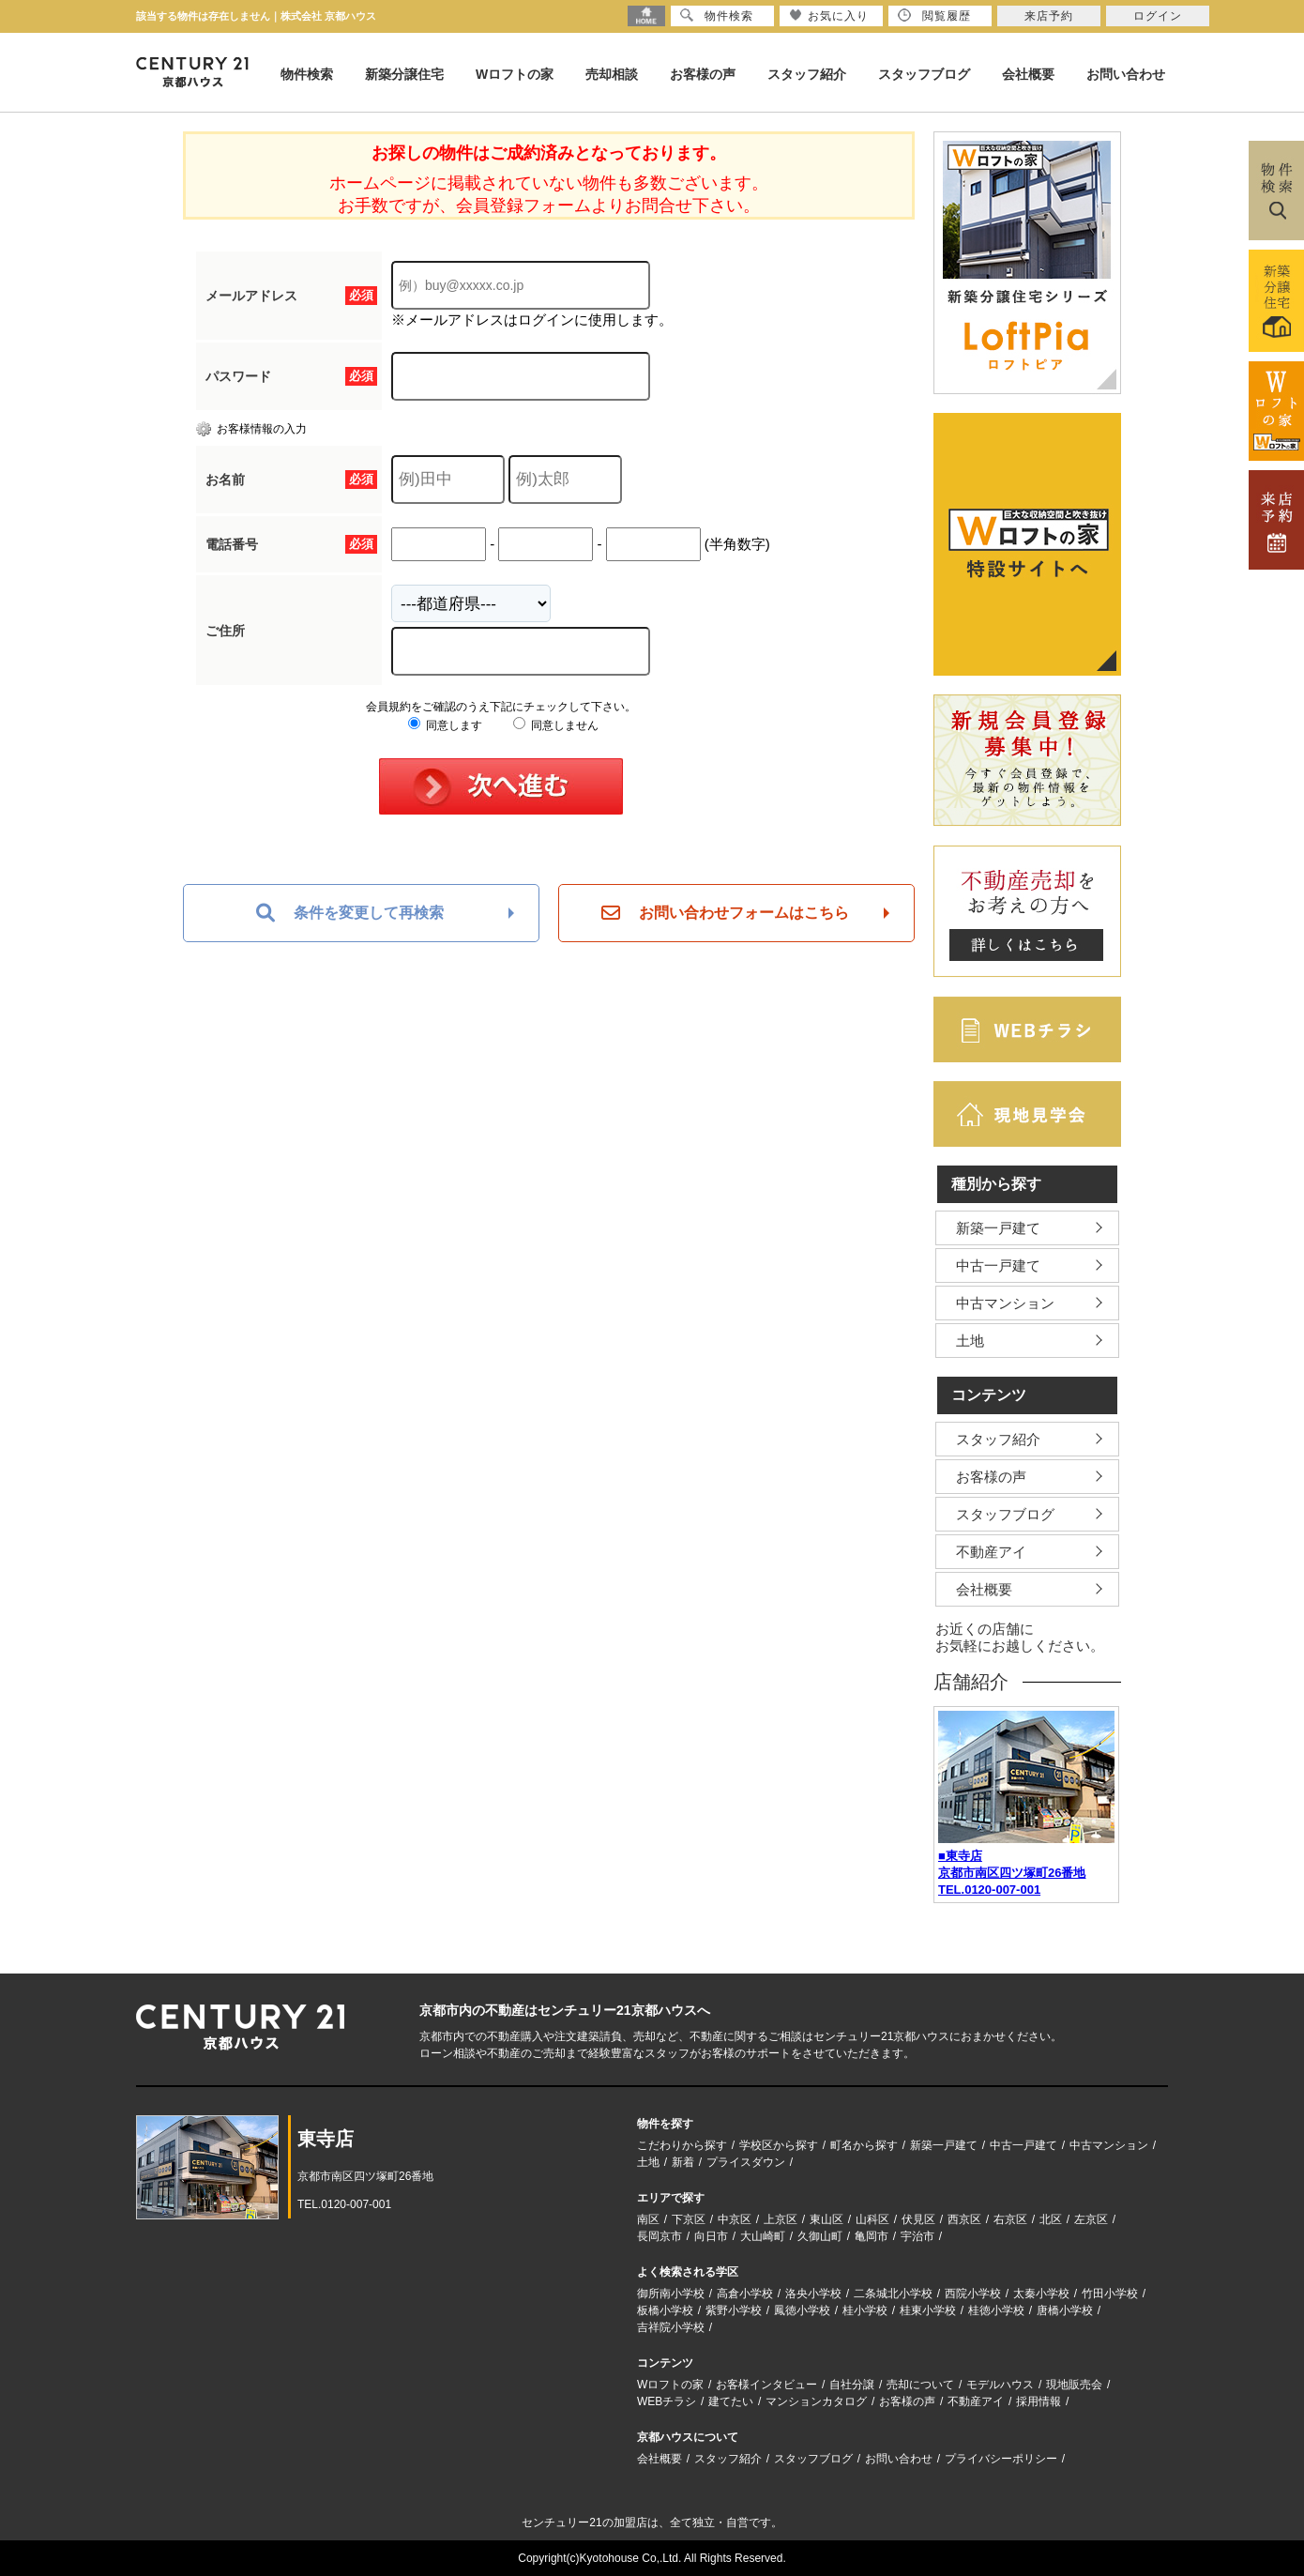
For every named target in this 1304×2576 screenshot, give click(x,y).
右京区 (1010, 2219)
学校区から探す (778, 2145)
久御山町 (819, 2236)
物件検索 (307, 74)
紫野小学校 (733, 2310)
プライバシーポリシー (1001, 2458)
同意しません (556, 725)
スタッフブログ (924, 74)
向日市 (711, 2236)
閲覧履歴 (934, 15)
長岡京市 (659, 2236)
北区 (1050, 2219)
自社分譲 (851, 2384)
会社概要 (1028, 74)
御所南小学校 (671, 2293)
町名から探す (864, 2145)
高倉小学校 (745, 2293)
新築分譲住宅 (404, 74)
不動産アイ (991, 1552)
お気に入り (829, 15)
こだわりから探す (682, 2145)
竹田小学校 (1110, 2293)
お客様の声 (702, 74)
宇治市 (917, 2236)
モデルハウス (1000, 2384)
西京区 (964, 2219)
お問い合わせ (1125, 74)
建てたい (730, 2401)
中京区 (734, 2219)
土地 (970, 1341)
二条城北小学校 (893, 2293)
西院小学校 (973, 2293)
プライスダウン (745, 2162)
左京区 (1091, 2219)
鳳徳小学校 (802, 2310)
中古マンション (1005, 1303)
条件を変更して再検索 (350, 913)
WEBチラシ (666, 2401)
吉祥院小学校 (671, 2327)
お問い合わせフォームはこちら (725, 913)
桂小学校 (864, 2310)
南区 (648, 2219)
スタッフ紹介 (806, 74)
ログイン (1157, 16)
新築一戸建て (998, 1228)
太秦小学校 (1041, 2293)
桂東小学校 (928, 2310)
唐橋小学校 (1065, 2310)
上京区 (780, 2219)
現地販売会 (1074, 2384)
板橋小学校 (665, 2310)
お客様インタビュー (766, 2384)
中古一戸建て (998, 1265)
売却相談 (611, 74)
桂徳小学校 (996, 2310)
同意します (445, 725)
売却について (920, 2384)
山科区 (872, 2219)
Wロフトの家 (514, 74)
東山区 (826, 2219)
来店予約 (1048, 16)
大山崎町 (762, 2236)
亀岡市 (871, 2236)
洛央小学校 (813, 2293)
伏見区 (918, 2219)
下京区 (688, 2219)
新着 (683, 2162)
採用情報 (1038, 2401)
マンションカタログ (816, 2401)
